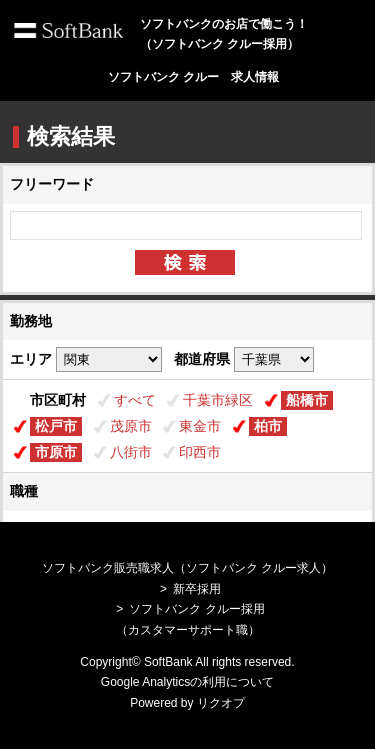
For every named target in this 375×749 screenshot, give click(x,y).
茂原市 (131, 426)
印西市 (200, 452)
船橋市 (307, 400)
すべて (135, 400)
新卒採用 (197, 589)
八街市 (131, 452)
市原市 (56, 452)
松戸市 (56, 426)
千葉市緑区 (218, 400)
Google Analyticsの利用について (187, 682)
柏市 (268, 426)
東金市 (200, 426)
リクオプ (221, 703)
